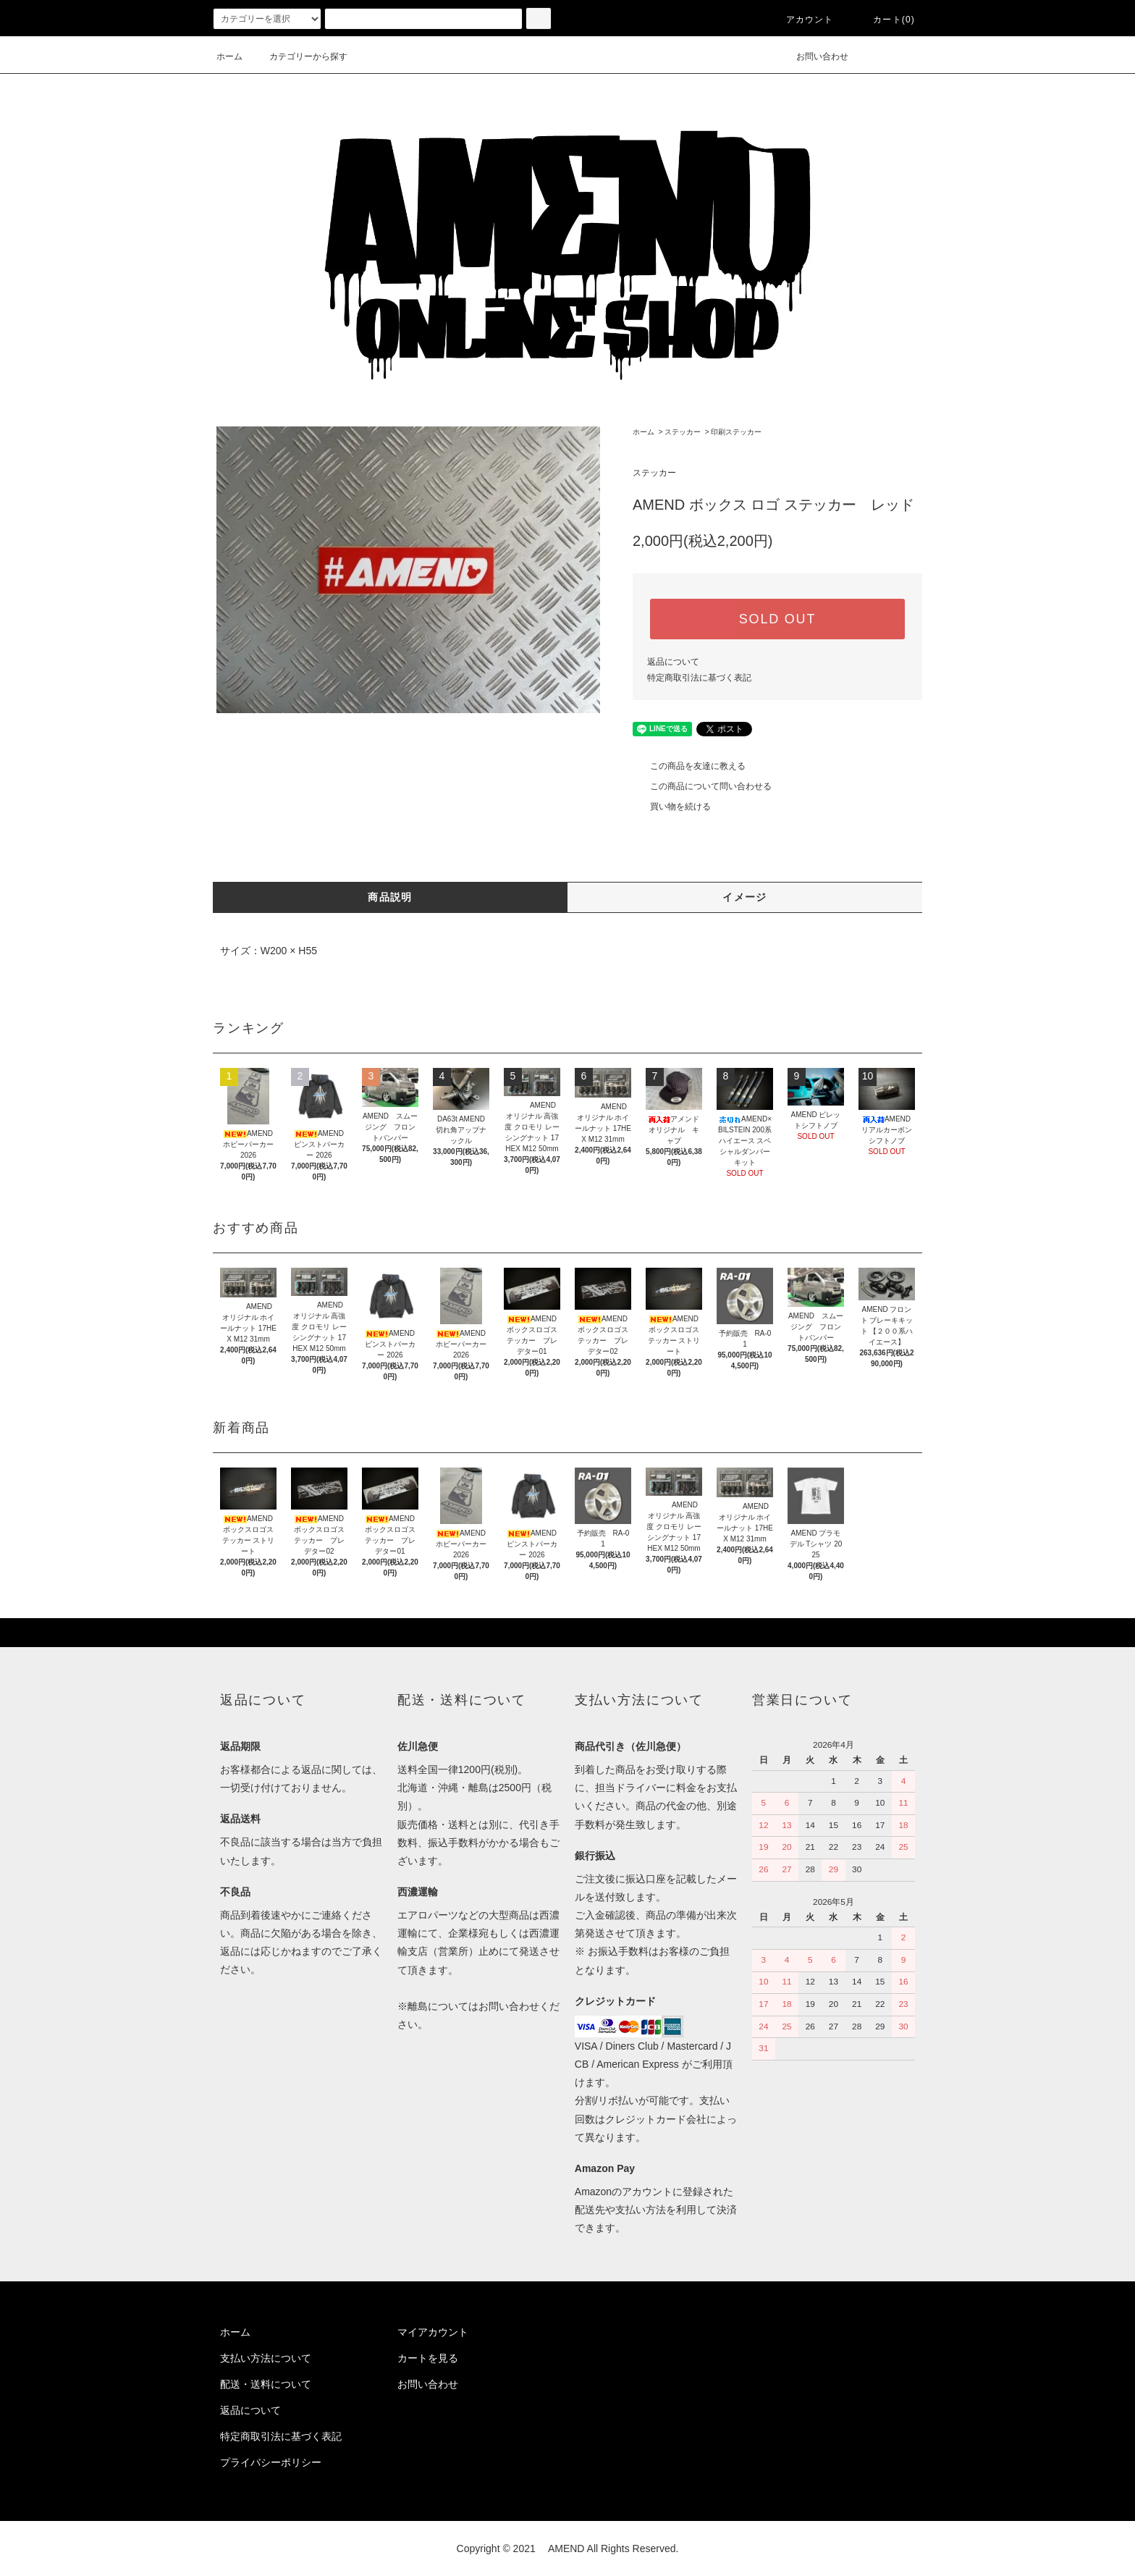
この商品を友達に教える (689, 766)
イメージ (744, 897)
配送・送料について (265, 2384)
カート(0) (885, 19)
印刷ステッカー (736, 432)
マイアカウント (432, 2332)
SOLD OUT (777, 619)
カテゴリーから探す (299, 56)
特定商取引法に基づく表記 (699, 678)
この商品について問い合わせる (702, 786)
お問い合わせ (813, 56)
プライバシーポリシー (270, 2462)
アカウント (801, 19)
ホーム (229, 56)
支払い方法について (265, 2358)
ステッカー (682, 432)
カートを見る (427, 2358)
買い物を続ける (672, 806)
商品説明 (390, 897)
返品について (673, 662)
